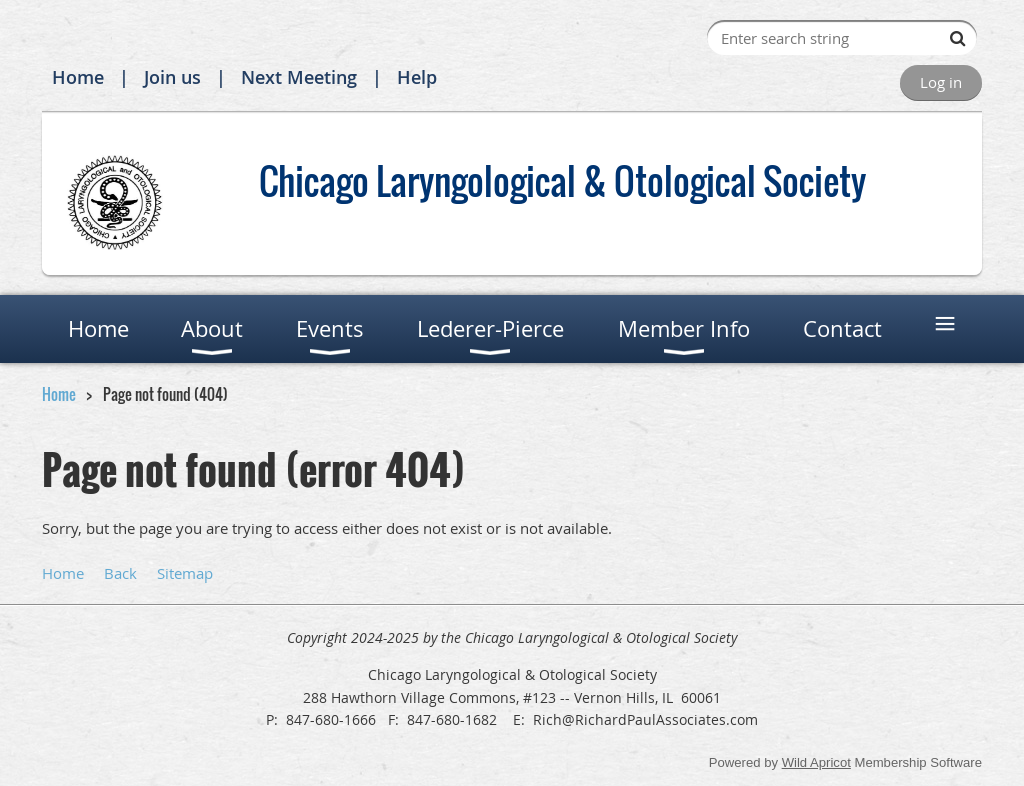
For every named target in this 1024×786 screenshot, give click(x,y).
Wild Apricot (816, 762)
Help (417, 77)
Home (78, 77)
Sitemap (185, 573)
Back (120, 573)
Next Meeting (299, 77)
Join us (172, 77)
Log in (941, 82)
